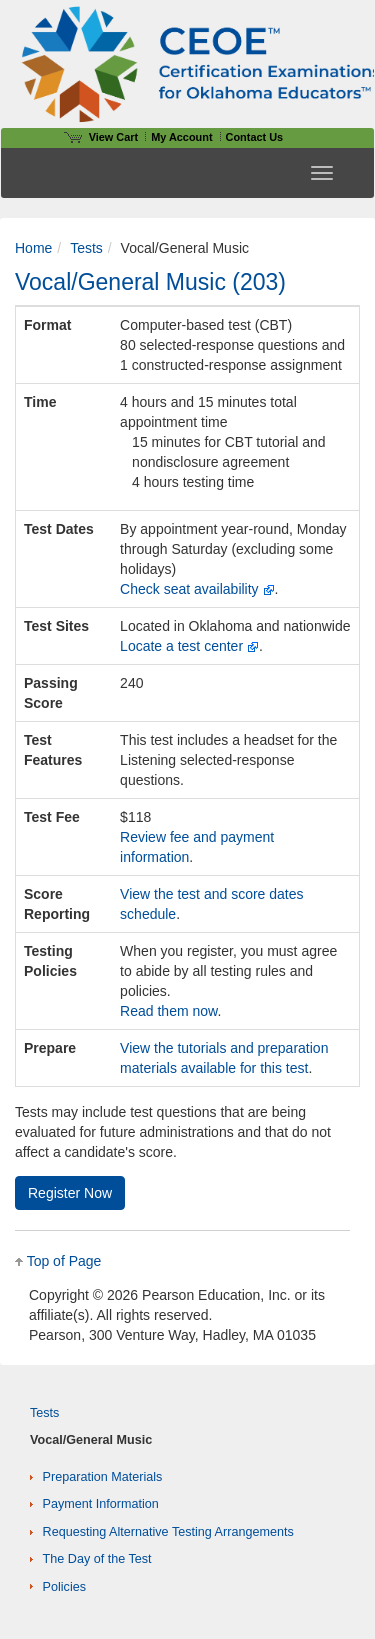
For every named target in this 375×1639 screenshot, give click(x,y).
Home (33, 248)
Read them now (168, 1011)
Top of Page (64, 1261)
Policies (64, 1587)
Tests (86, 248)
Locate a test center (181, 646)
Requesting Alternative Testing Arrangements (168, 1532)
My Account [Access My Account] (181, 137)
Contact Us (255, 137)
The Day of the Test (97, 1559)
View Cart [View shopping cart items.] (101, 137)
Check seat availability (189, 589)
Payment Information (101, 1504)
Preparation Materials (103, 1477)
